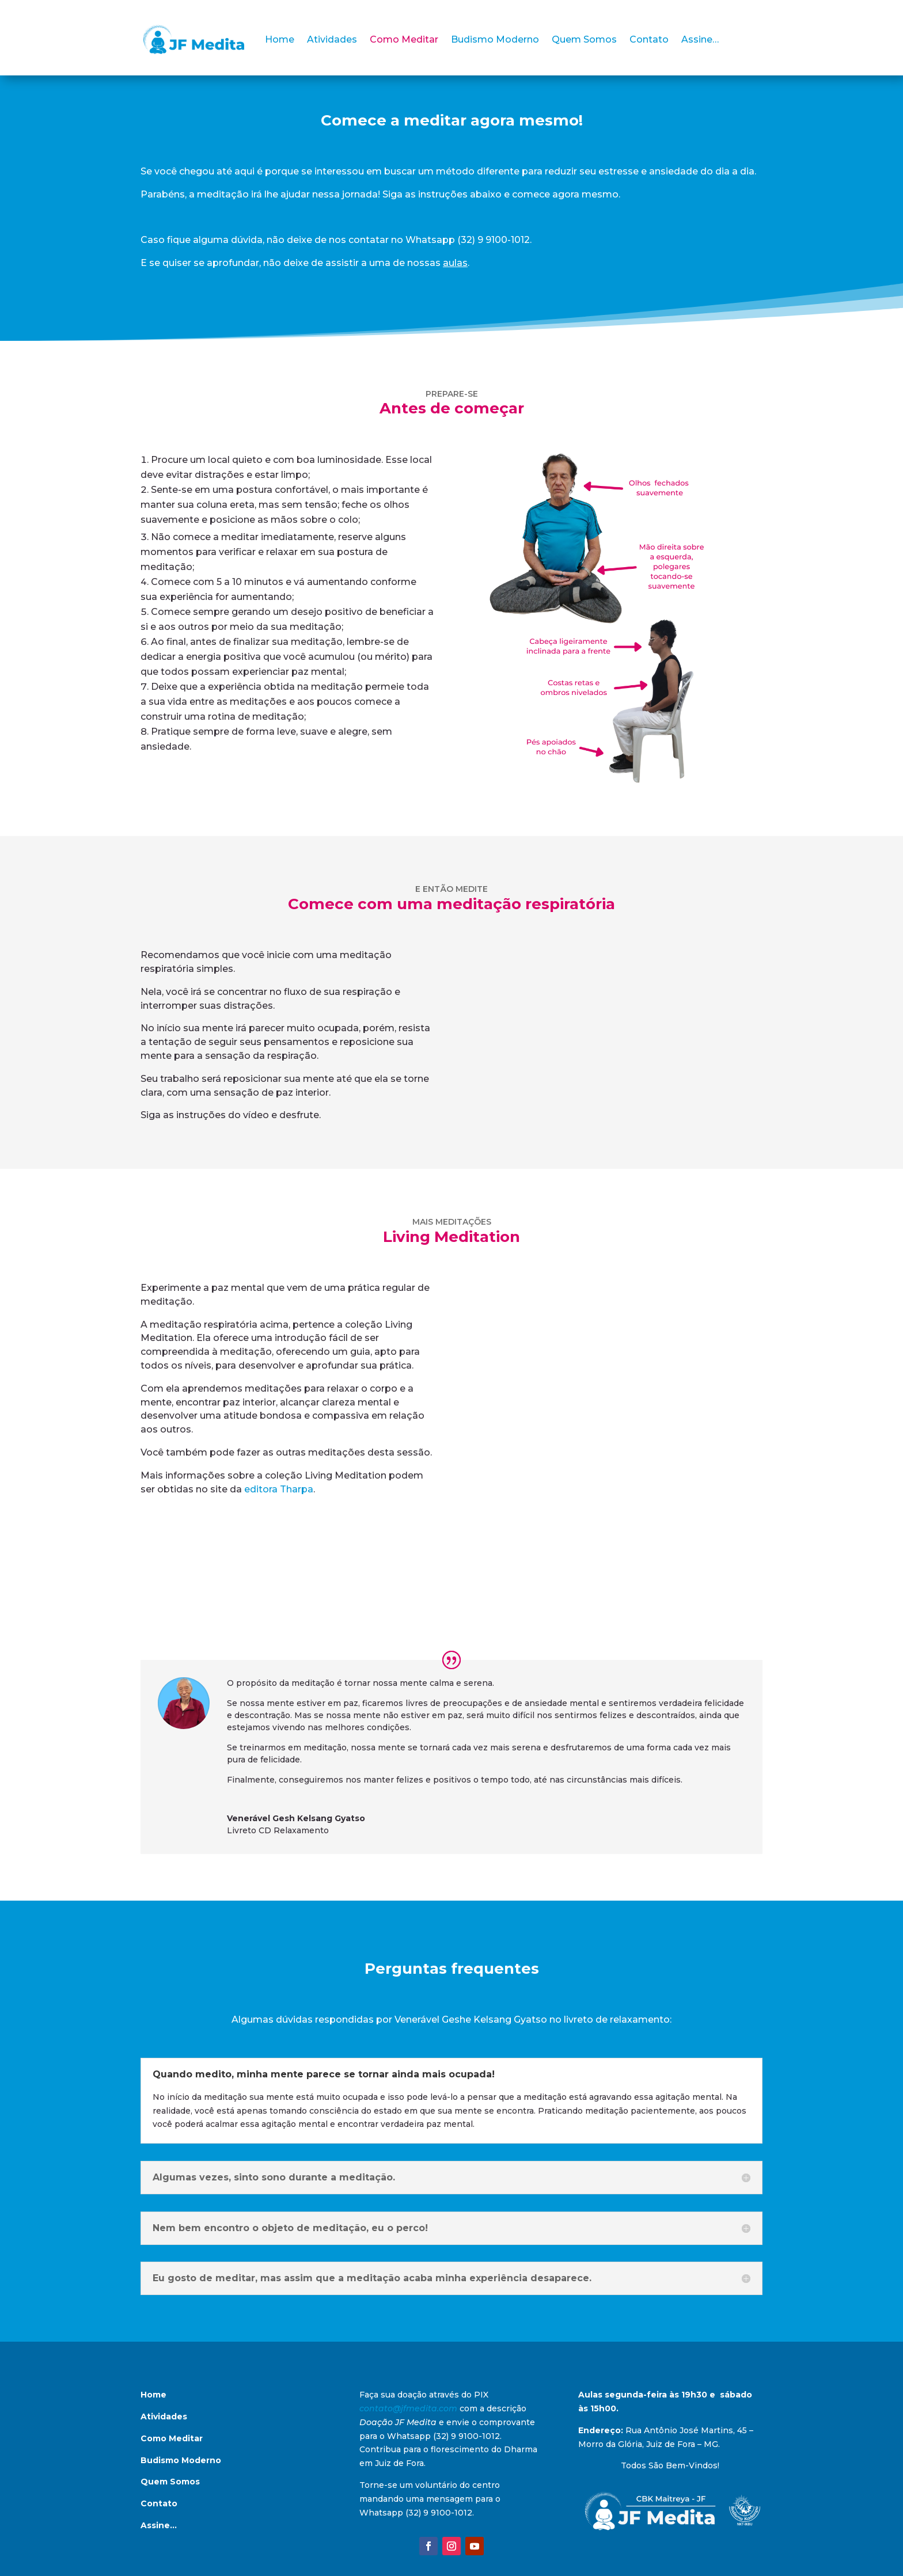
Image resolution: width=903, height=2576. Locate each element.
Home (279, 39)
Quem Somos (584, 39)
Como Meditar (404, 39)
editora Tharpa (278, 1489)
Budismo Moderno (495, 39)
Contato (649, 39)
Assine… (700, 39)
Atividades (332, 39)
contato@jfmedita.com (408, 2408)
